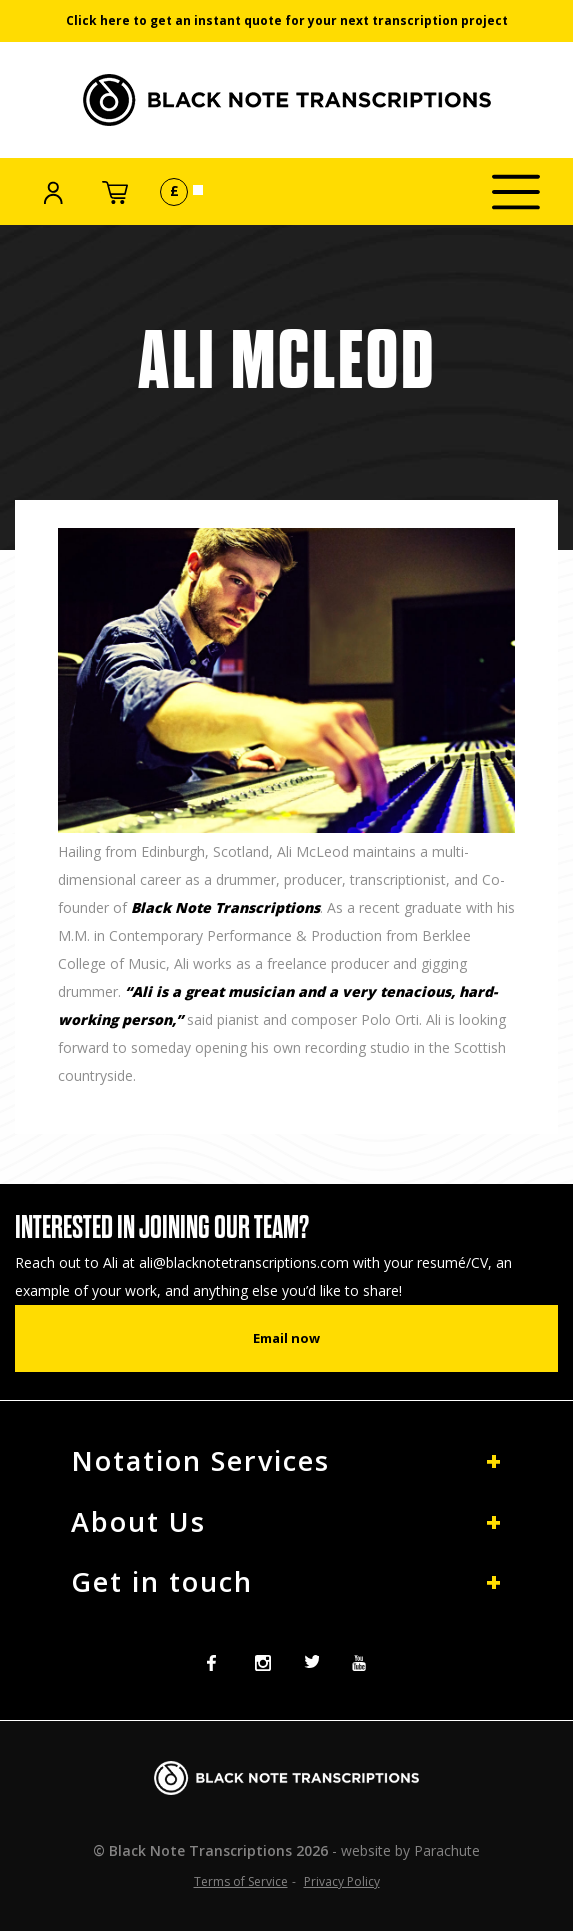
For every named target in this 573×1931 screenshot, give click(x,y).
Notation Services (200, 1460)
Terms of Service (241, 1881)
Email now (286, 1338)
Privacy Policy (342, 1881)
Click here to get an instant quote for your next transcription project (287, 20)
